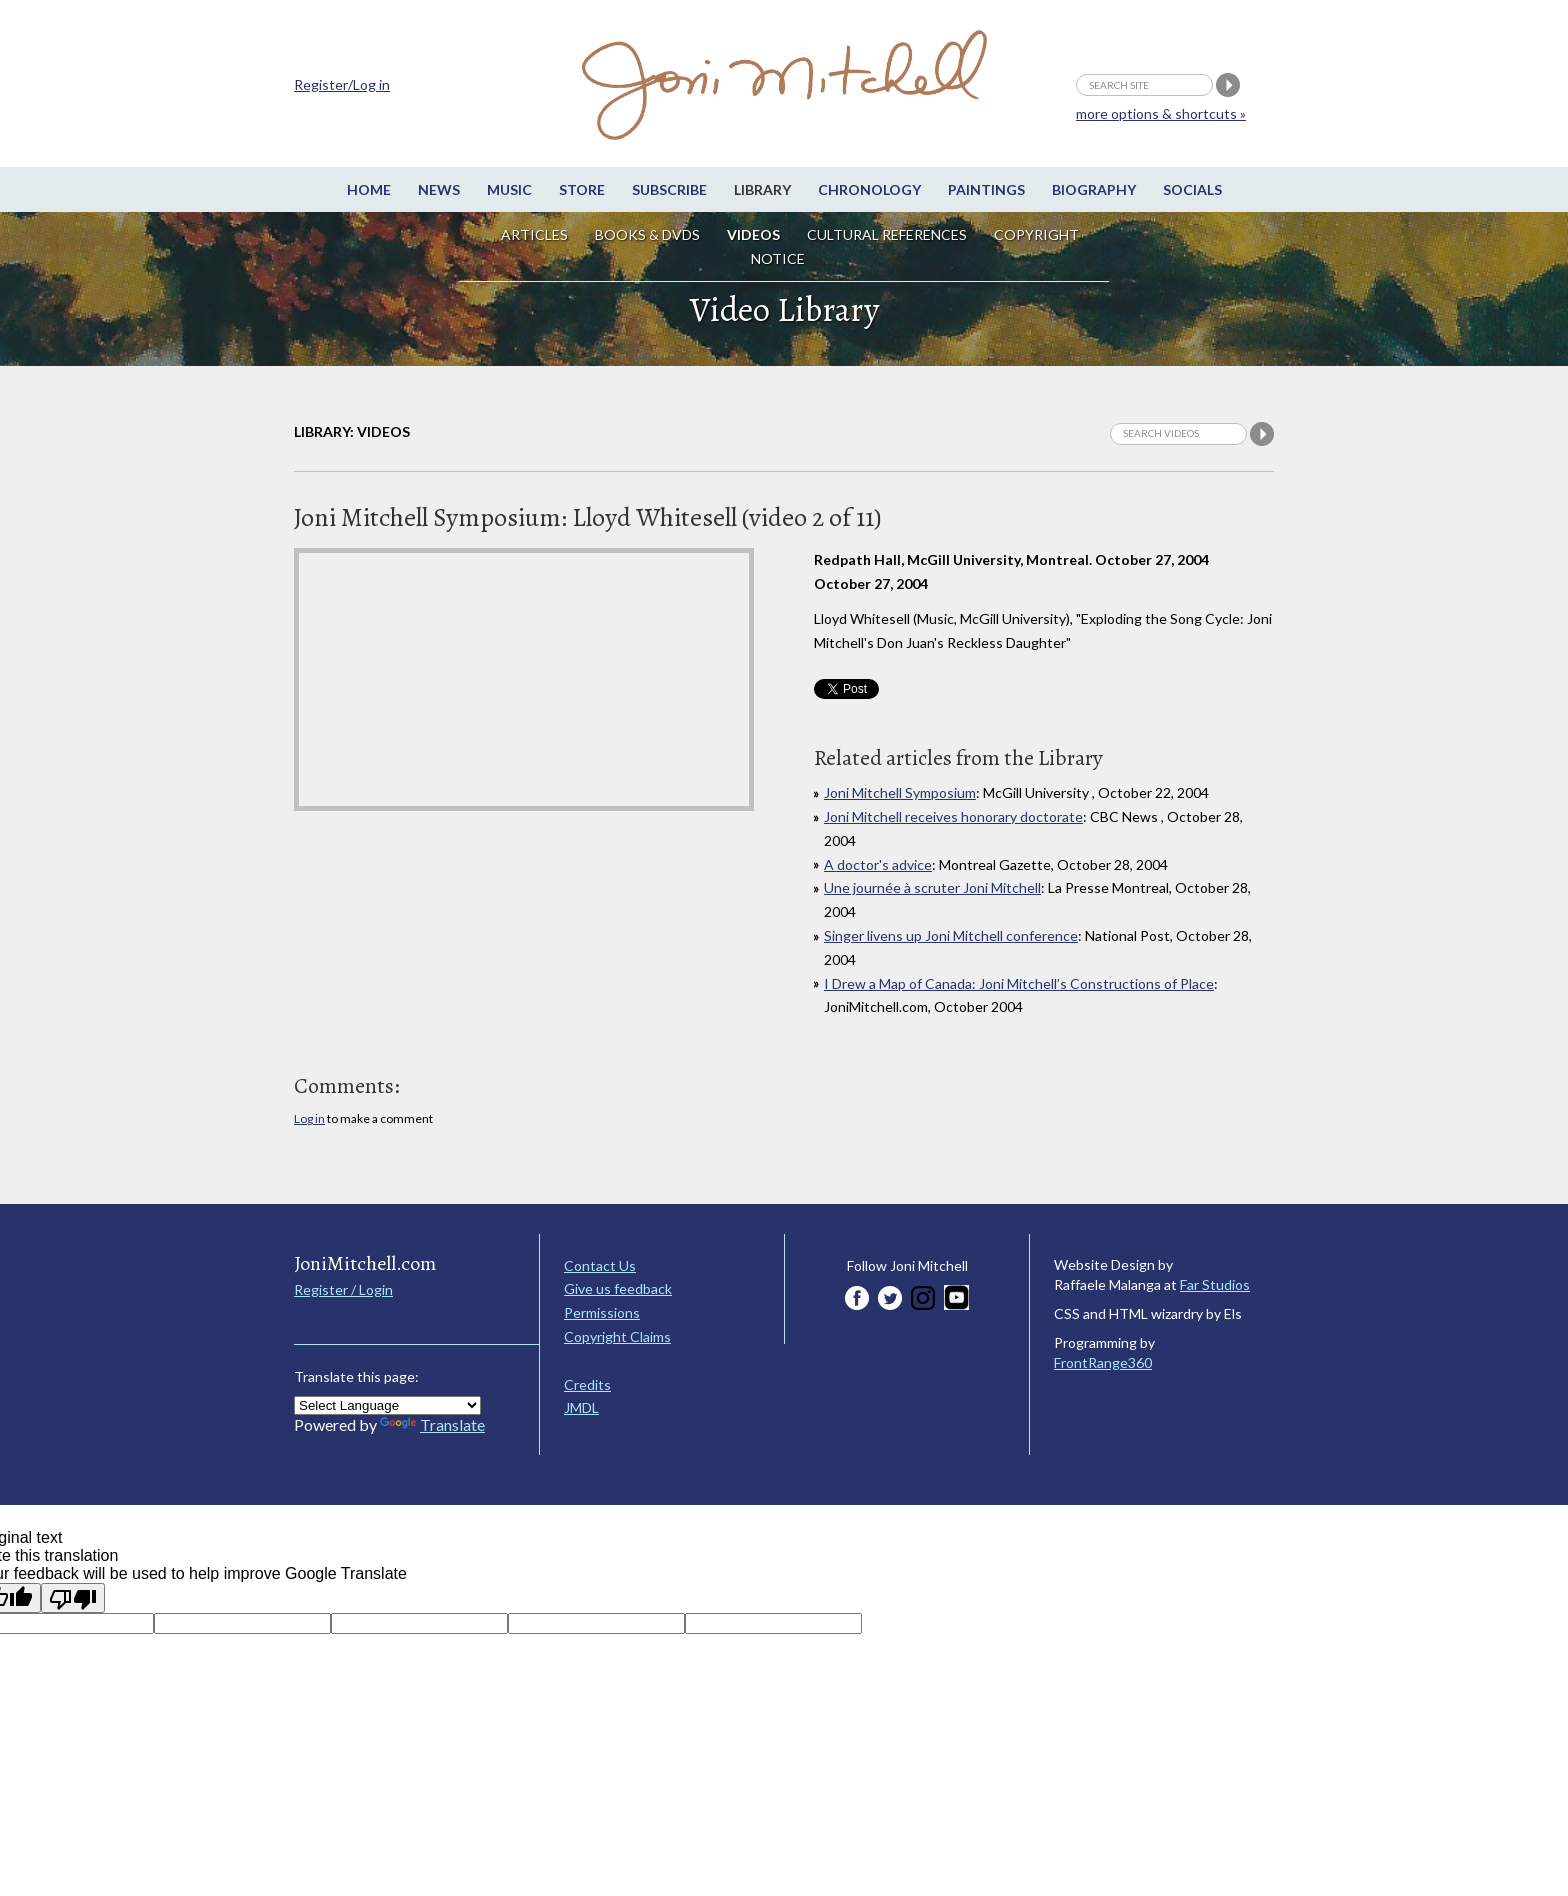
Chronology (869, 189)
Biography (1094, 189)
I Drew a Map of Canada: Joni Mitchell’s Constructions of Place (1019, 983)
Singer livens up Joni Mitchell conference (951, 935)
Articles (534, 234)
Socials (1192, 189)
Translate (432, 1424)
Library (762, 189)
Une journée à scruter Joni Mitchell (932, 887)
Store (582, 189)
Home (369, 189)
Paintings (986, 189)
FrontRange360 (1103, 1362)
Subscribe (669, 189)
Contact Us (600, 1265)
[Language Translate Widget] (387, 1405)
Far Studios (1215, 1284)
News (439, 189)
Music (509, 189)
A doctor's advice (878, 864)
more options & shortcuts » (1161, 113)
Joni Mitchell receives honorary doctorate (953, 816)
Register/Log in (342, 84)
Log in (309, 1118)
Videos (753, 234)
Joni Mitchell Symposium (900, 792)
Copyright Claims (617, 1336)
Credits (587, 1384)
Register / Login (343, 1289)
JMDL (581, 1407)
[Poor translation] (73, 1598)
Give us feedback (618, 1288)
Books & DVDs (647, 234)
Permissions (602, 1312)
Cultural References (887, 234)
